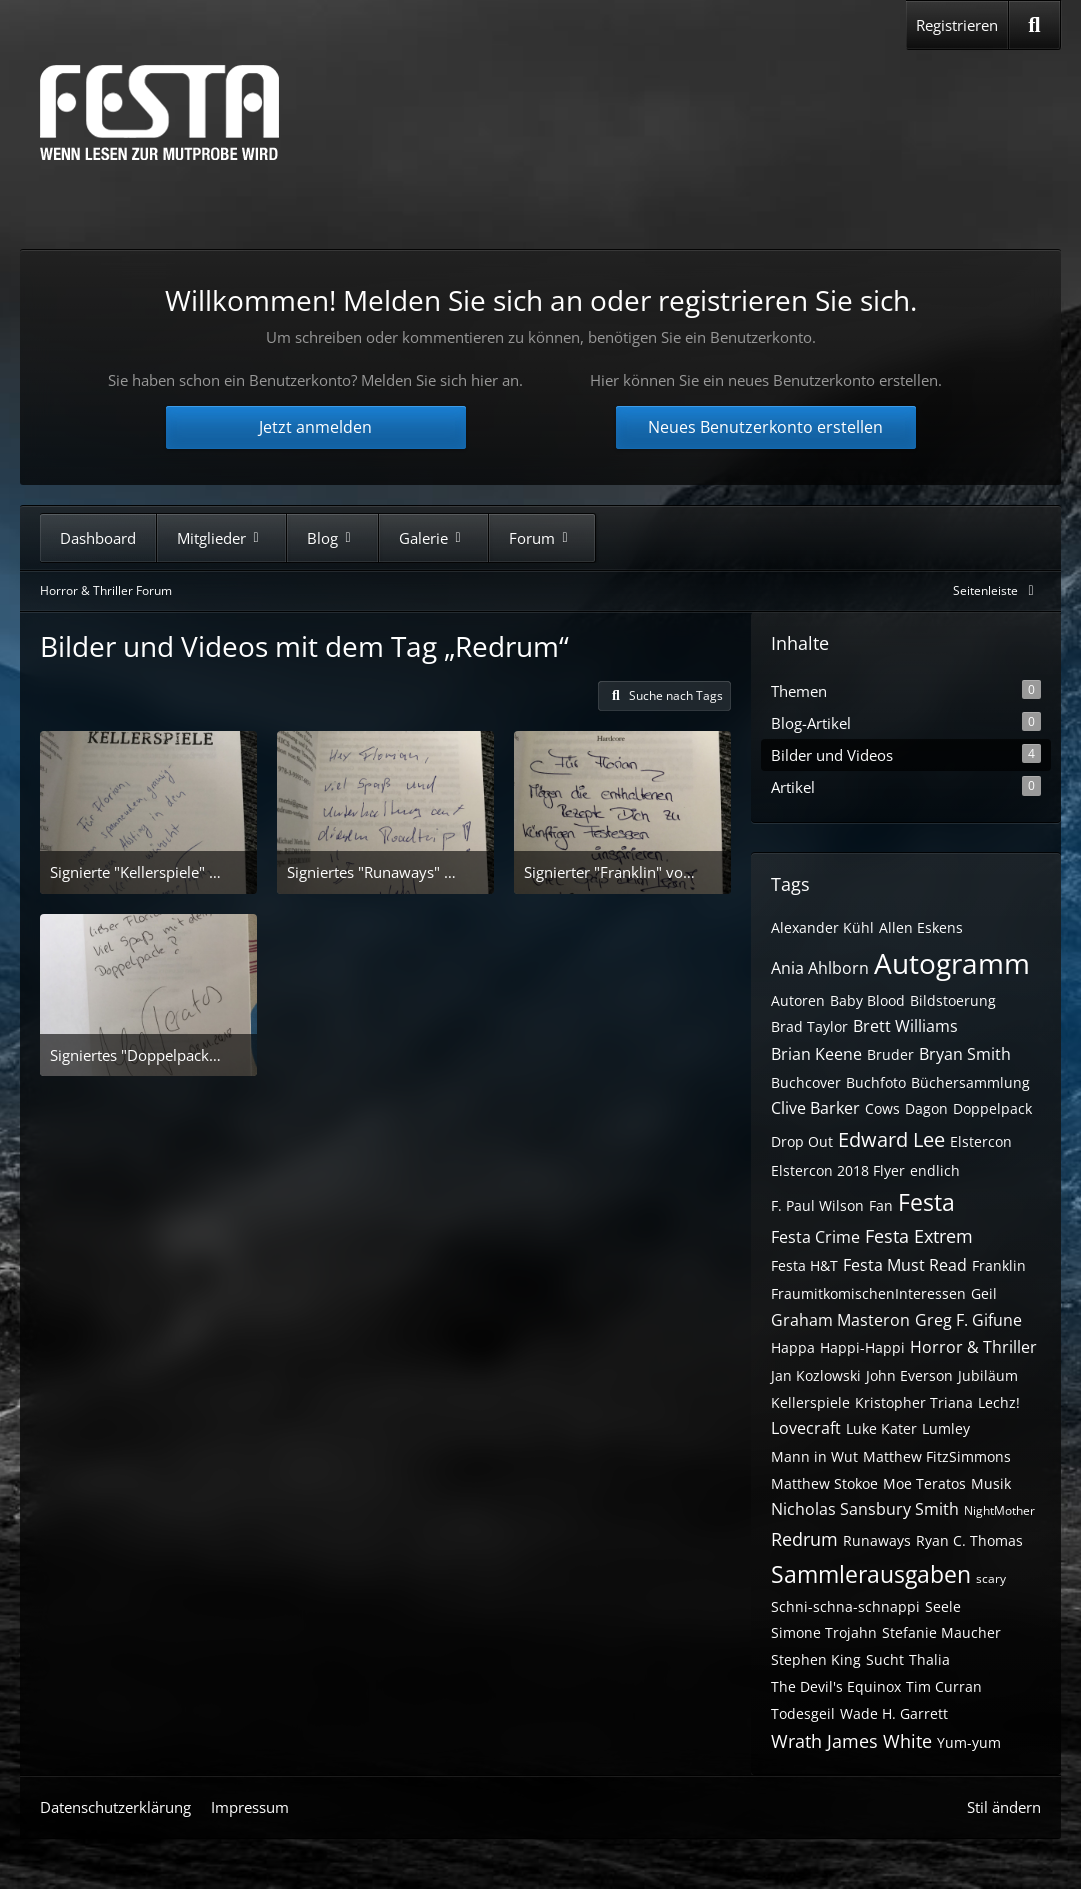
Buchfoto (876, 1082)
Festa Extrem (919, 1236)
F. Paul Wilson (817, 1205)
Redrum (804, 1539)
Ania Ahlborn (820, 968)
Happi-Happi (862, 1347)
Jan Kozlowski (816, 1375)
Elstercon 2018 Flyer (838, 1170)
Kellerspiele (810, 1402)
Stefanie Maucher (941, 1632)
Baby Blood (867, 1000)
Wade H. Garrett (894, 1713)
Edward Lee (891, 1139)
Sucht (885, 1659)
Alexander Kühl (822, 927)
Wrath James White (851, 1741)
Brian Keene (816, 1054)
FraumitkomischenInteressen (868, 1293)
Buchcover (806, 1082)
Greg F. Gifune (968, 1320)
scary (991, 1578)
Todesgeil (803, 1713)
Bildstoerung (953, 1000)
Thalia (929, 1659)
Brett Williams (905, 1026)
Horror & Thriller (973, 1347)
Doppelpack (992, 1108)
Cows (882, 1108)
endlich (935, 1170)
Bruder (890, 1054)
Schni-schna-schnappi (845, 1606)
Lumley (946, 1428)
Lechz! (999, 1402)
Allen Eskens (921, 927)
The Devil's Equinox (836, 1686)
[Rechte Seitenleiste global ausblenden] (997, 590)
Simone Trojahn (824, 1632)
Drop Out (802, 1141)
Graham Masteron (840, 1320)
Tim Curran (944, 1686)
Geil (984, 1293)
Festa (926, 1202)
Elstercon (981, 1141)
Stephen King (816, 1659)
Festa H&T (804, 1265)
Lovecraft (806, 1428)
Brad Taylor (809, 1026)
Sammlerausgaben (871, 1574)
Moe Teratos (924, 1483)
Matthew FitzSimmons (937, 1456)
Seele (943, 1606)
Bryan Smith (965, 1054)
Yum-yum (969, 1742)
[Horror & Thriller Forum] (159, 112)
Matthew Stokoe (824, 1483)
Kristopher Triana (914, 1402)
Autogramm (952, 963)
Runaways (877, 1540)
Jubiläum (988, 1375)
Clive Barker (815, 1108)
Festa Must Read (905, 1265)
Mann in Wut (814, 1456)
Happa (793, 1347)
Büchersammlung (970, 1082)
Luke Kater (881, 1428)
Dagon (926, 1108)
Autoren (798, 1000)
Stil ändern (1004, 1807)
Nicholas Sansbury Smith (865, 1509)
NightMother (999, 1510)
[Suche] (1034, 25)
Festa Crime (815, 1237)
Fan (881, 1205)
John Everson (909, 1375)
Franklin (999, 1265)
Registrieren (957, 25)
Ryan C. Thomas (969, 1540)
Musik (991, 1483)
